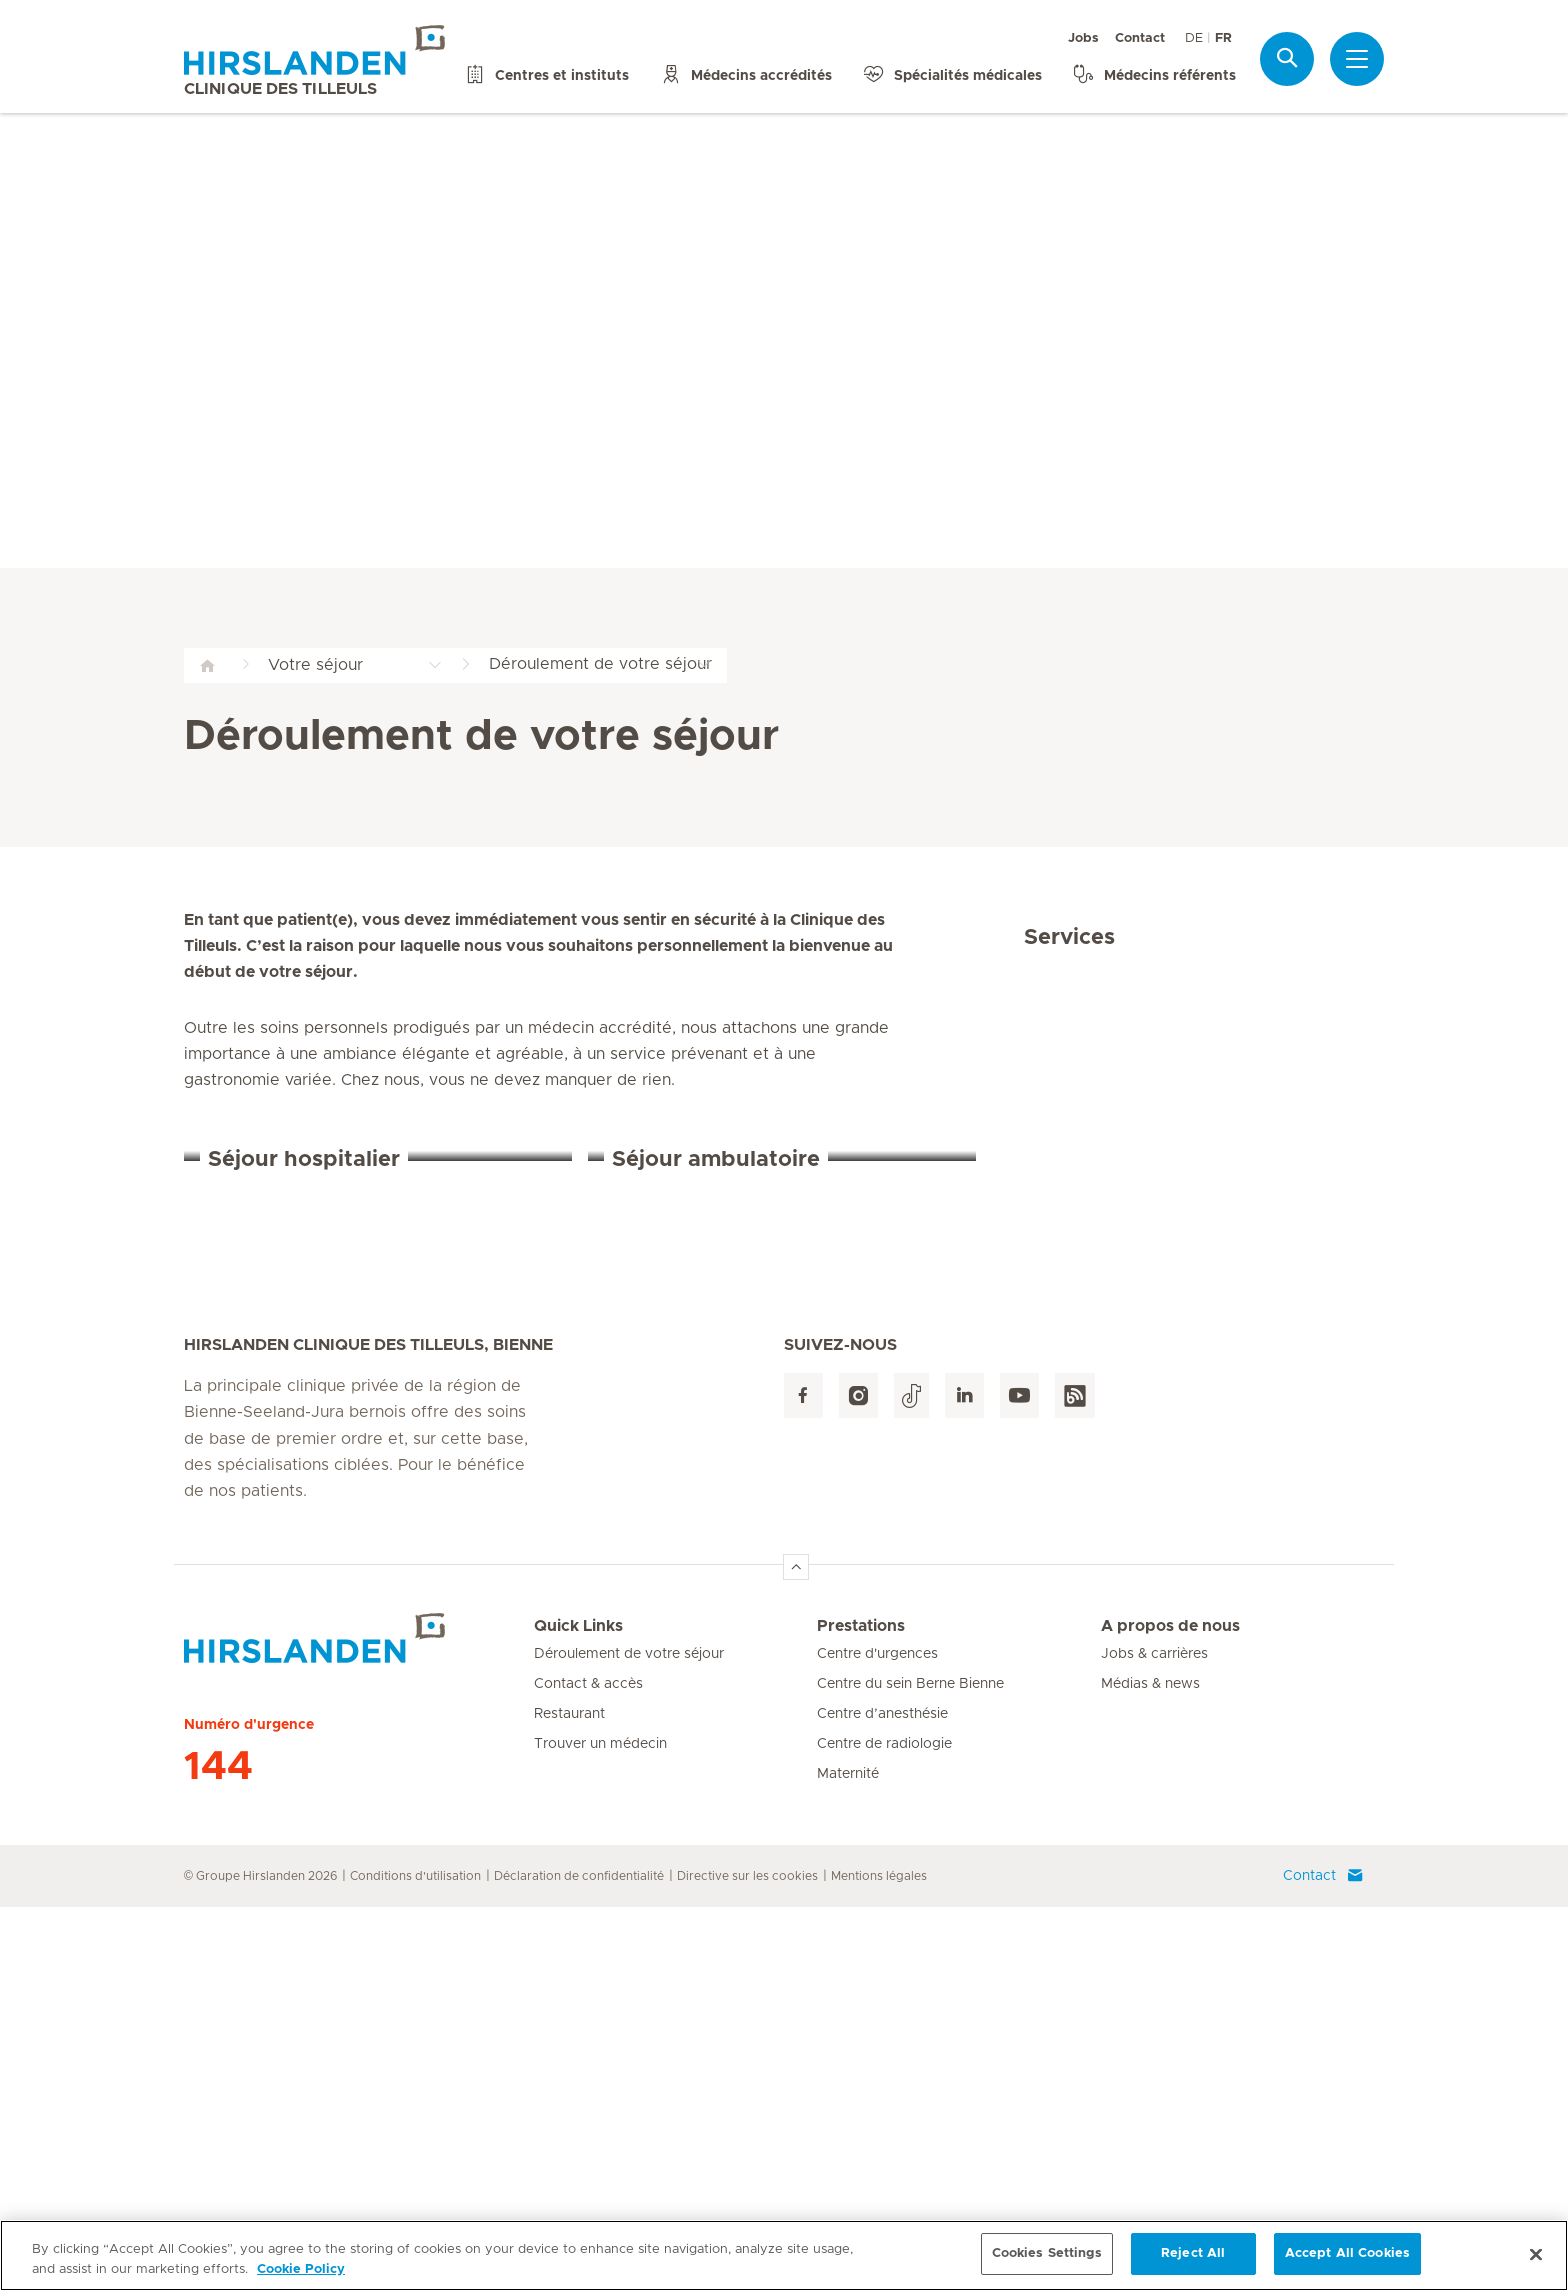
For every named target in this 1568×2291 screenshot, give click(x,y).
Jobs (1083, 38)
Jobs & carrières (1154, 2038)
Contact (1140, 38)
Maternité (848, 2158)
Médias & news (1150, 2068)
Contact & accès (588, 2068)
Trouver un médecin (600, 2128)
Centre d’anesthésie (882, 2098)
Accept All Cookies (1347, 2262)
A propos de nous (1170, 2010)
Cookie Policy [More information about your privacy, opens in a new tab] (301, 2277)
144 (218, 2151)
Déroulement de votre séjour (629, 2038)
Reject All (1193, 2262)
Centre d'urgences (877, 2038)
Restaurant (569, 2098)
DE (1194, 38)
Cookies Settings (1047, 2262)
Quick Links (578, 2010)
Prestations (861, 2010)
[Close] (1536, 2262)
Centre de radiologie (884, 2128)
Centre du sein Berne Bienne (910, 2068)
